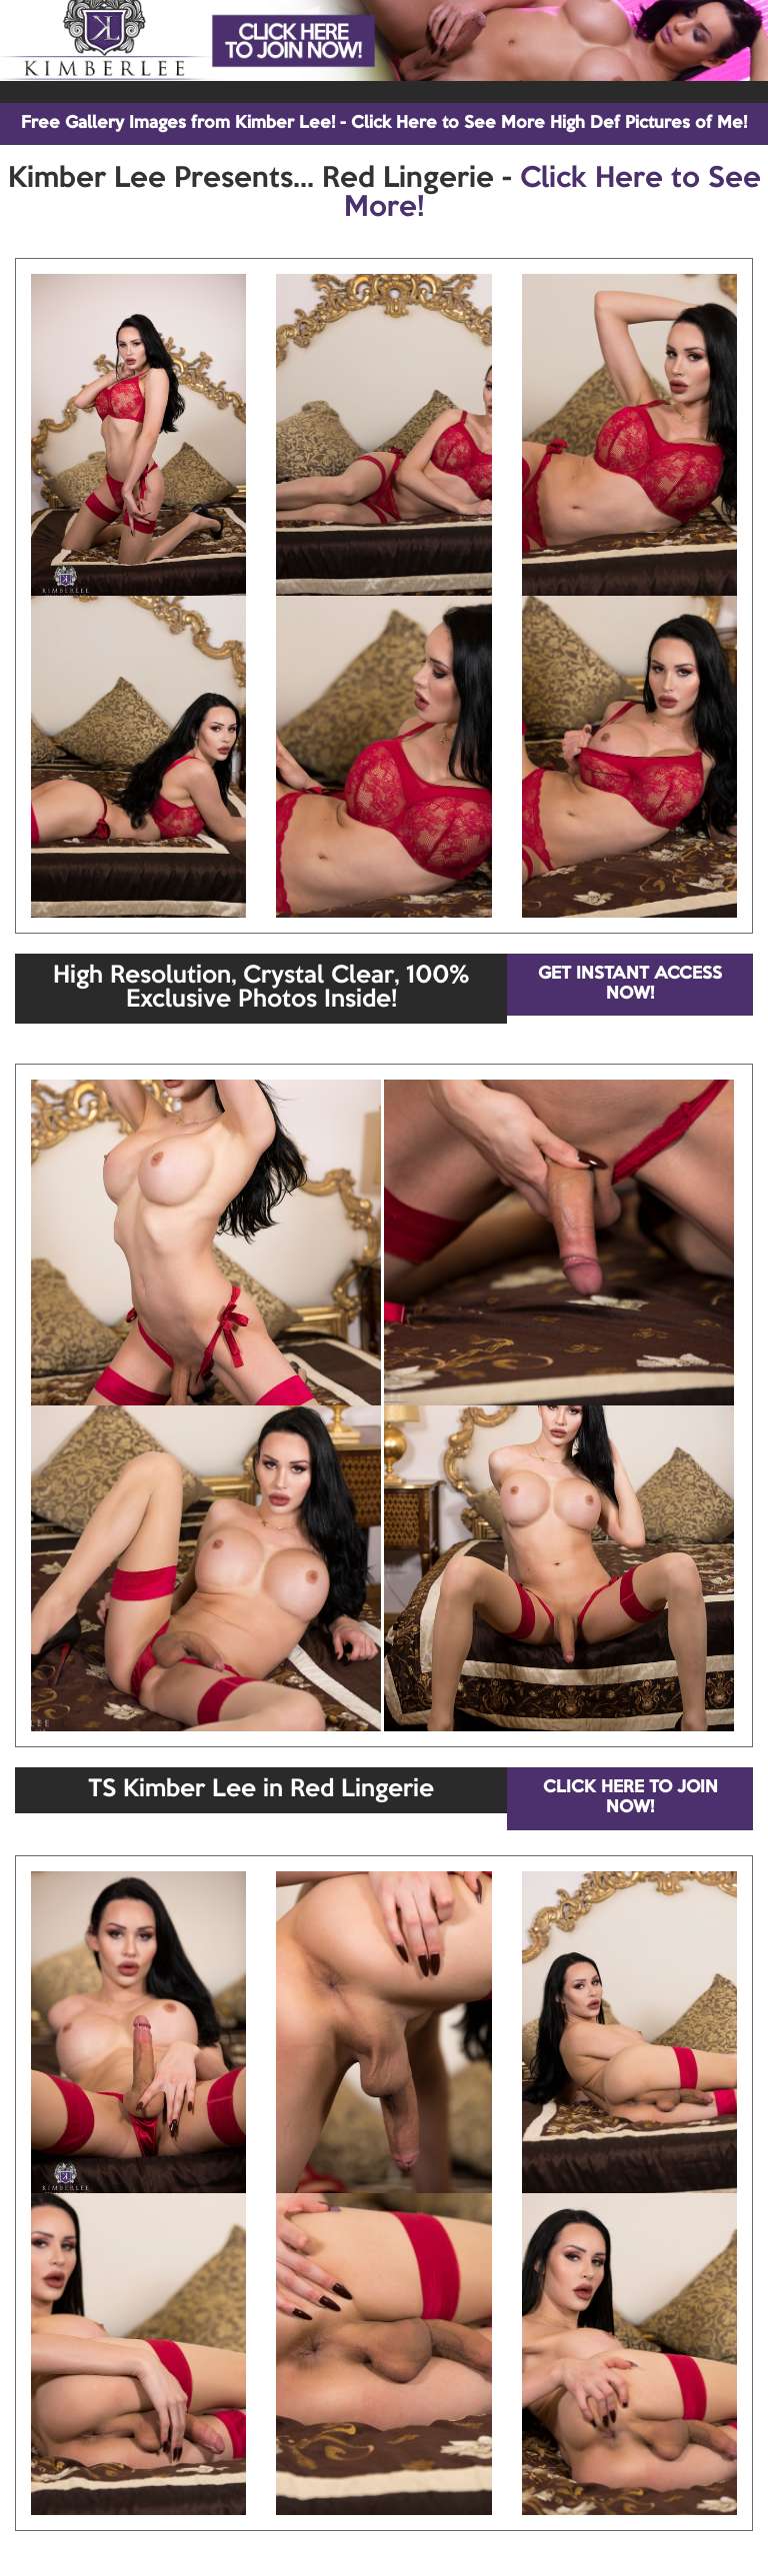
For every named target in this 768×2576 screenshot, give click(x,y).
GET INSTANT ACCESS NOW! (630, 984)
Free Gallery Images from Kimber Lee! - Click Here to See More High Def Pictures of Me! (384, 123)
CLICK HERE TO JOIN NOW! (630, 1797)
